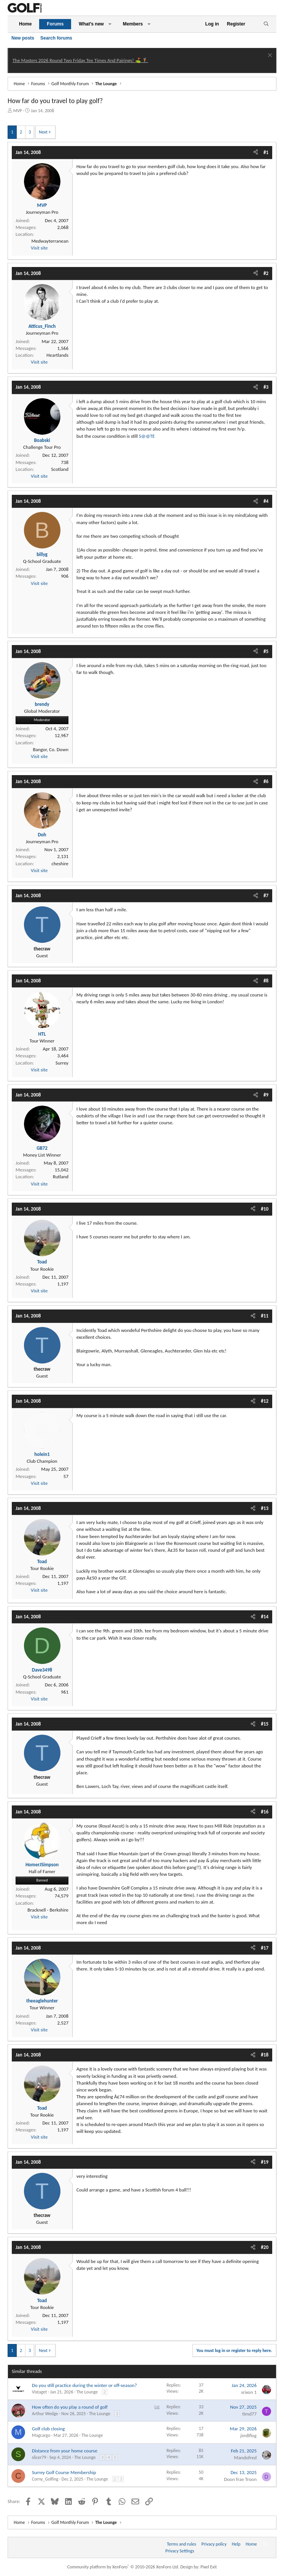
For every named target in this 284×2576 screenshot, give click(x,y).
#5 (265, 651)
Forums (55, 24)
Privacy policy (214, 2544)
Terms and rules (181, 2544)
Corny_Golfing (45, 2479)
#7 (265, 895)
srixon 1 (249, 2392)
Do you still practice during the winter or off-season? (84, 2385)
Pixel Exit (208, 2567)
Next (43, 132)
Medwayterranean (49, 241)
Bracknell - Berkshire (47, 1910)
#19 (264, 2162)
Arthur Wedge (45, 2413)
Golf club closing (48, 2428)
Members (133, 24)
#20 (264, 2247)
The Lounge (87, 2392)
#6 (265, 781)
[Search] (266, 24)
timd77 (249, 2414)
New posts (22, 38)
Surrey (62, 1063)
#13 (264, 1508)
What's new (91, 24)
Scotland (59, 469)
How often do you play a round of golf (70, 2407)
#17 (264, 1948)
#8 (265, 981)
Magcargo (41, 2435)
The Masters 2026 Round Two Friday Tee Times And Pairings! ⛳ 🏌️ (80, 60)
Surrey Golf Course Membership (64, 2472)
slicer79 (39, 2457)
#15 (264, 1724)
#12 (264, 1401)
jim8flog (248, 2435)
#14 (264, 1616)
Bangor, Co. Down (50, 749)
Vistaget (39, 2392)
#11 (264, 1316)
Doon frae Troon (240, 2479)
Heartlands (57, 355)
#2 (265, 273)
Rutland (60, 1176)
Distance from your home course (64, 2451)
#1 (265, 152)
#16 (264, 1812)
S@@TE (147, 436)
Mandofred (245, 2457)
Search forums (56, 38)
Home (25, 24)
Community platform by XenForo (123, 2567)
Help (236, 2544)
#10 (264, 1209)
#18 (264, 2055)
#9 (265, 1095)
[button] (110, 24)
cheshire (59, 863)
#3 (265, 387)
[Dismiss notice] (269, 56)
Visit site (39, 248)
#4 (265, 501)
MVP (17, 110)
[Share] (256, 152)
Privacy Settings (179, 2551)
